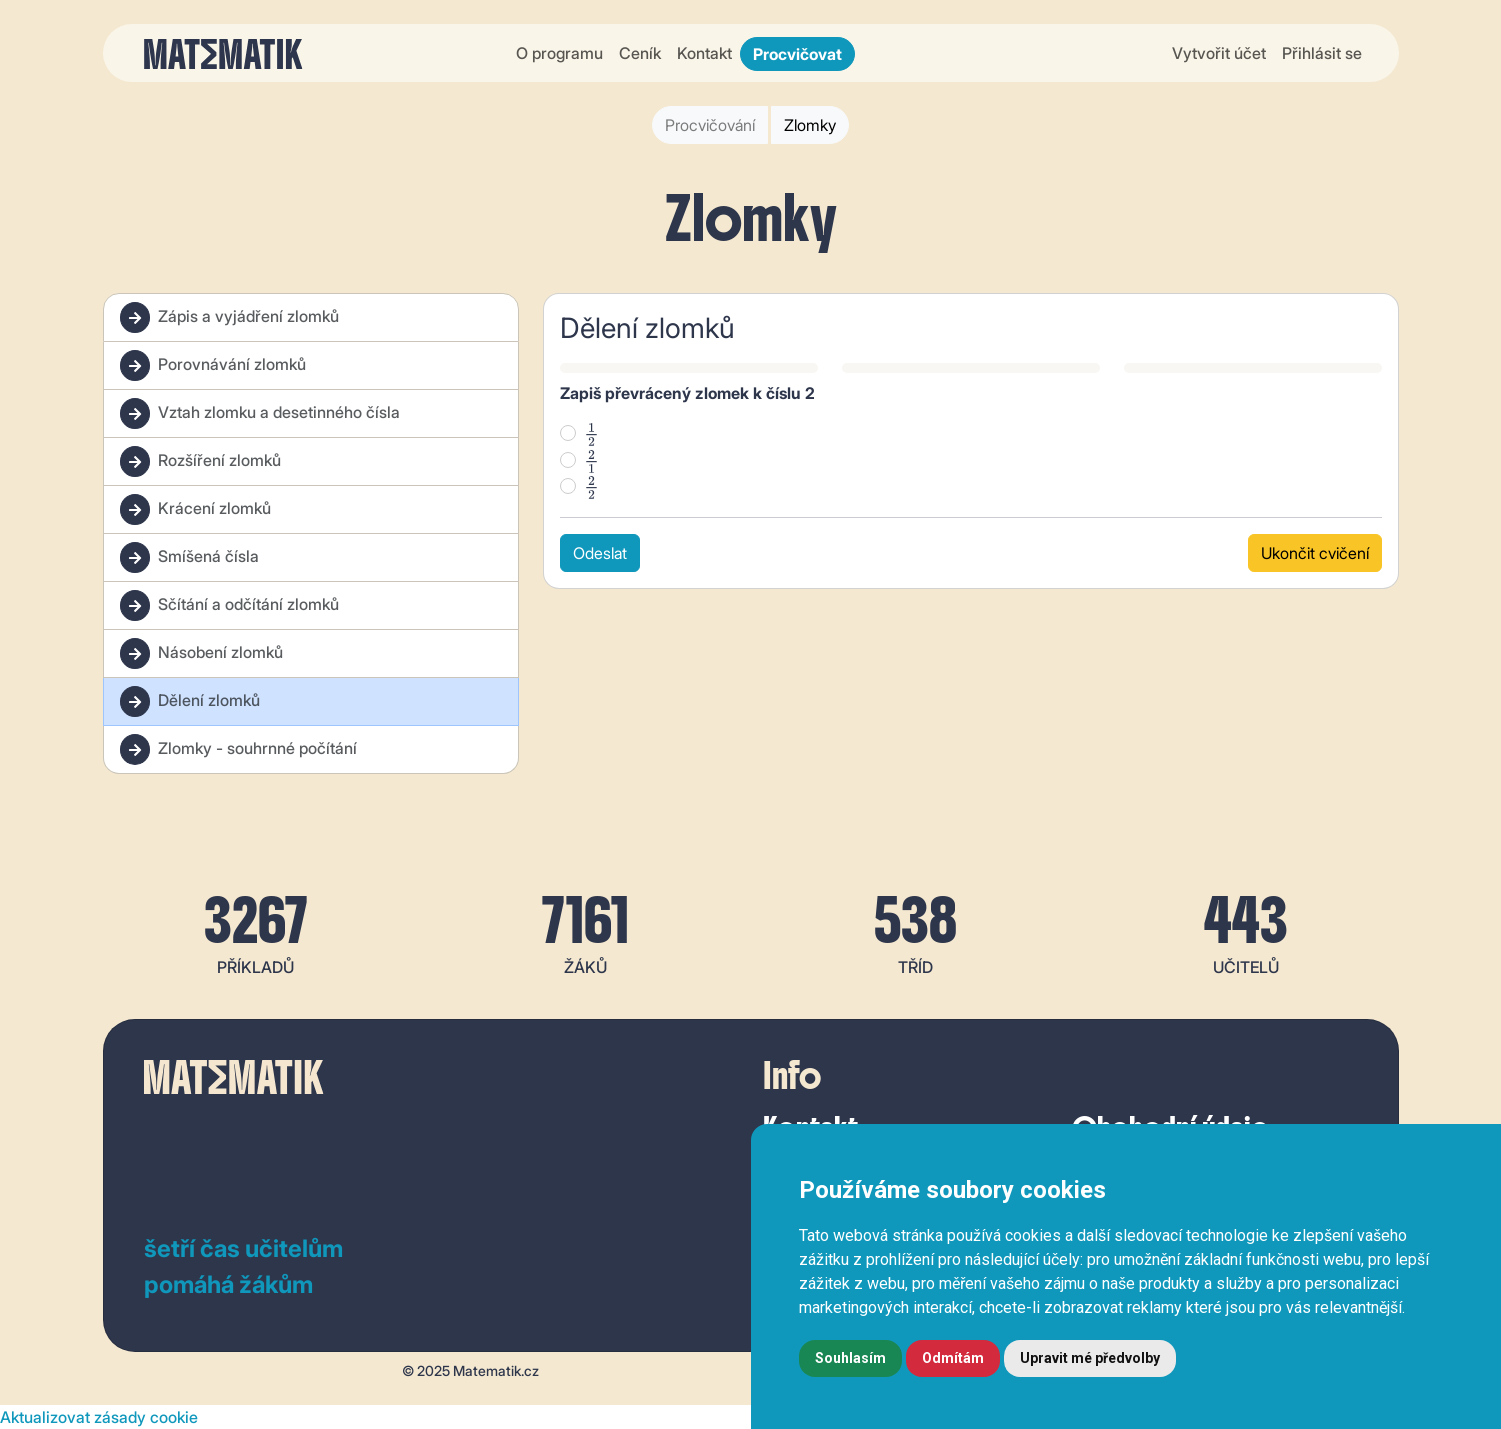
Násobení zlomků (201, 653)
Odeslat (600, 553)
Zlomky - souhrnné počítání (238, 749)
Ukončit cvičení (1315, 553)
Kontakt (704, 53)
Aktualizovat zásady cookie (99, 1417)
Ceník (640, 53)
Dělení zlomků (190, 701)
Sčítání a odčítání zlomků (229, 605)
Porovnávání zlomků (213, 365)
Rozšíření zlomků (200, 461)
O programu (559, 53)
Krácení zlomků (195, 509)
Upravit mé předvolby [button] (1090, 1358)
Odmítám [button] (953, 1358)
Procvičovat (797, 54)
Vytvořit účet (1219, 53)
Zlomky (810, 125)
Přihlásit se (1322, 53)
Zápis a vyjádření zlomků (229, 317)
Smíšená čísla (189, 557)
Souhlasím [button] (850, 1358)
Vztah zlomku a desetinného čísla (260, 413)
